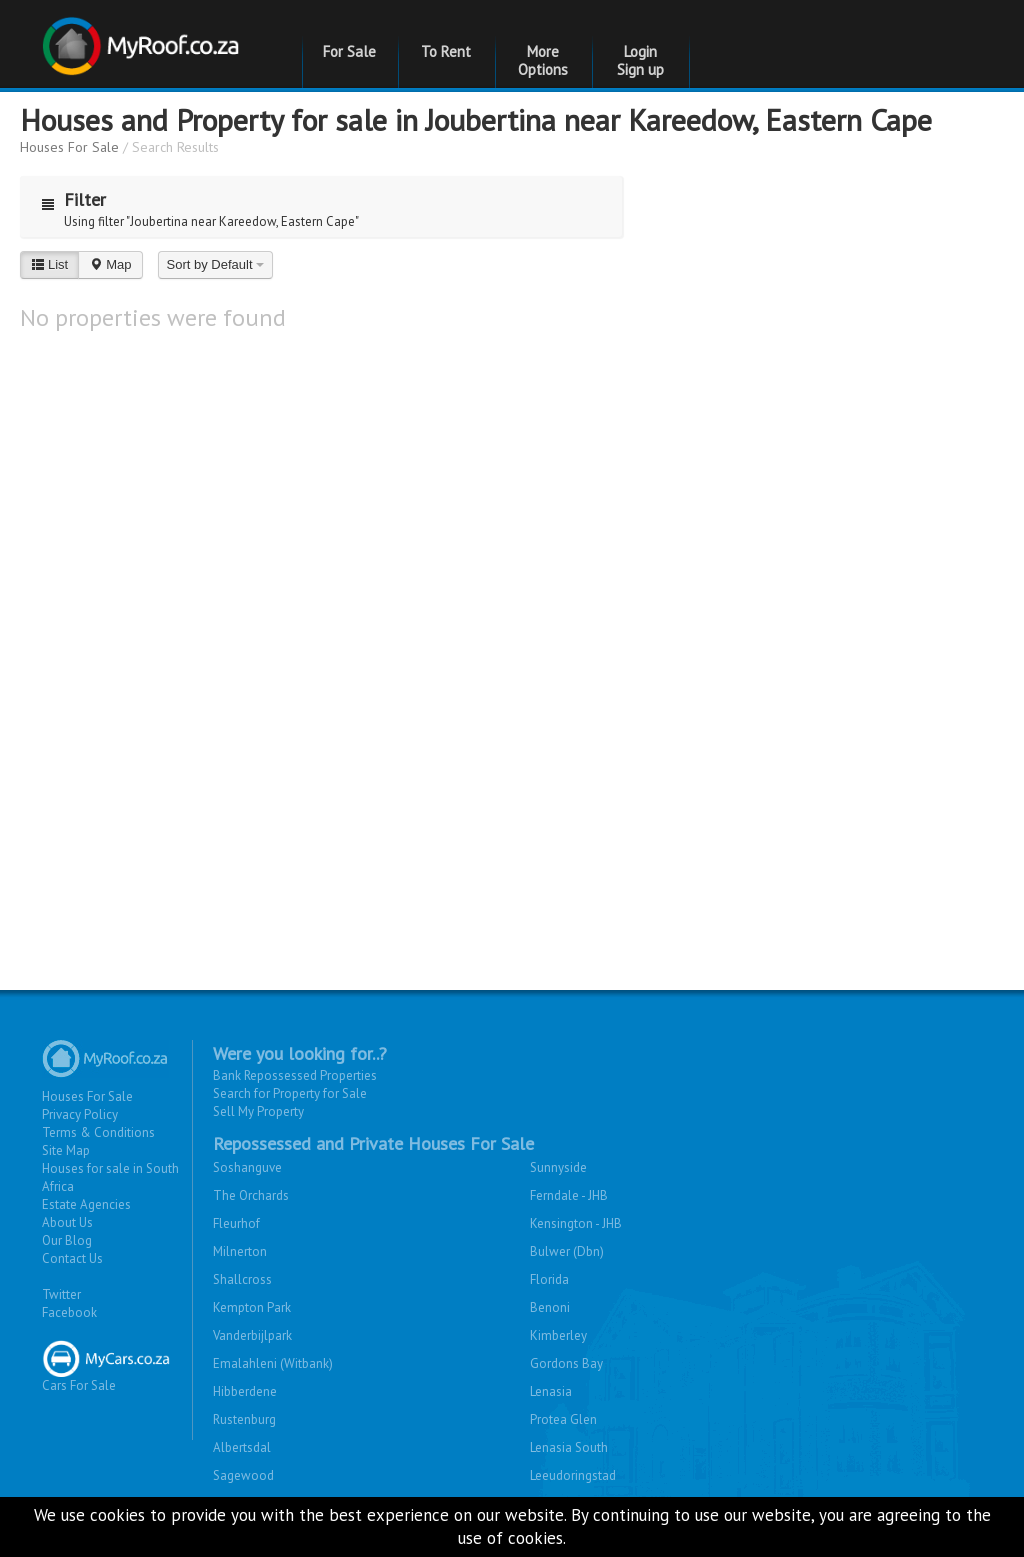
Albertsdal (242, 1447)
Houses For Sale (69, 147)
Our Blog (67, 1240)
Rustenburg (244, 1419)
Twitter (61, 1294)
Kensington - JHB (576, 1223)
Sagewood (243, 1475)
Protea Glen (563, 1419)
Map (110, 264)
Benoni (550, 1307)
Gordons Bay (566, 1363)
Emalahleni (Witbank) (273, 1363)
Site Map (66, 1150)
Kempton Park (252, 1307)
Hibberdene (245, 1391)
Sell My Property (258, 1111)
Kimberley (558, 1335)
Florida (549, 1279)
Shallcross (242, 1279)
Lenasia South (569, 1447)
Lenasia (551, 1391)
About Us (67, 1222)
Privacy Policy (80, 1114)
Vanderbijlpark (252, 1335)
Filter (69, 199)
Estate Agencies (86, 1204)
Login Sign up (640, 60)
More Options (543, 60)
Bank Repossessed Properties (295, 1075)
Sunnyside (558, 1167)
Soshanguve (247, 1167)
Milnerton (240, 1251)
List (49, 264)
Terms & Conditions (98, 1132)
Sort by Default (216, 264)
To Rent (446, 51)
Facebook (69, 1312)
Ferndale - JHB (569, 1195)
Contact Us (72, 1258)
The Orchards (251, 1195)
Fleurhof (236, 1223)
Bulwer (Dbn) (567, 1251)
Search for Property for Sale (290, 1093)
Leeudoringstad (573, 1475)
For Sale (349, 51)
